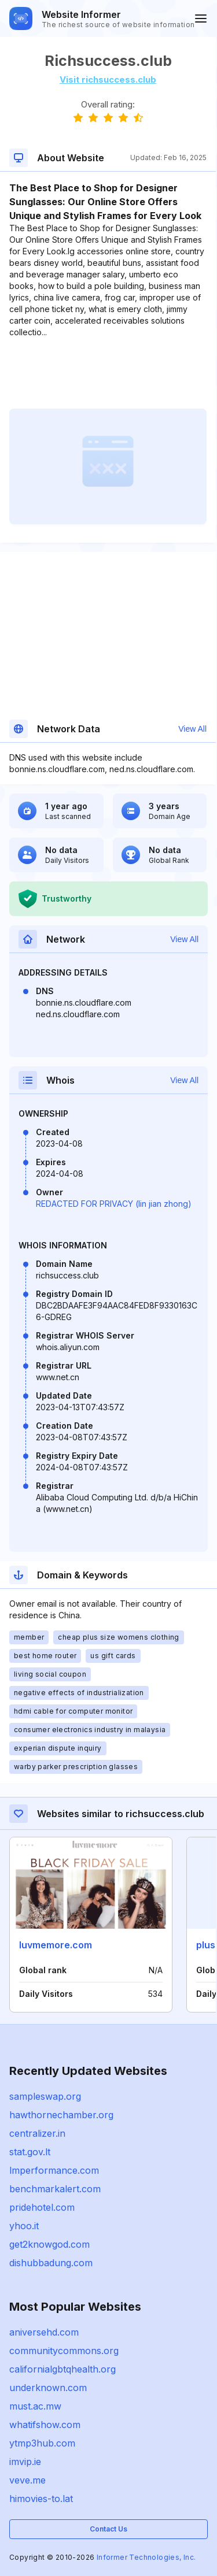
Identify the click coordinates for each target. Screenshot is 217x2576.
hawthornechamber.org (61, 2115)
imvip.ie (25, 2461)
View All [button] (192, 728)
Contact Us (108, 2529)
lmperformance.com (54, 2170)
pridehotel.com (42, 2207)
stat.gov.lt (29, 2152)
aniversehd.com (44, 2332)
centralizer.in (37, 2133)
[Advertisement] (108, 373)
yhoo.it (24, 2226)
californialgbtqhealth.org (62, 2369)
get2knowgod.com (49, 2244)
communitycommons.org (64, 2350)
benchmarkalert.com (55, 2189)
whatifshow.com (44, 2424)
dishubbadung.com (51, 2263)
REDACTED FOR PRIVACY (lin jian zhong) (114, 1204)
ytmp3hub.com (42, 2443)
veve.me (27, 2480)
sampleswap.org (45, 2096)
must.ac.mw (35, 2406)
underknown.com (48, 2387)
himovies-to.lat (41, 2498)
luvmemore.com (55, 1945)
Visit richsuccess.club (108, 79)
